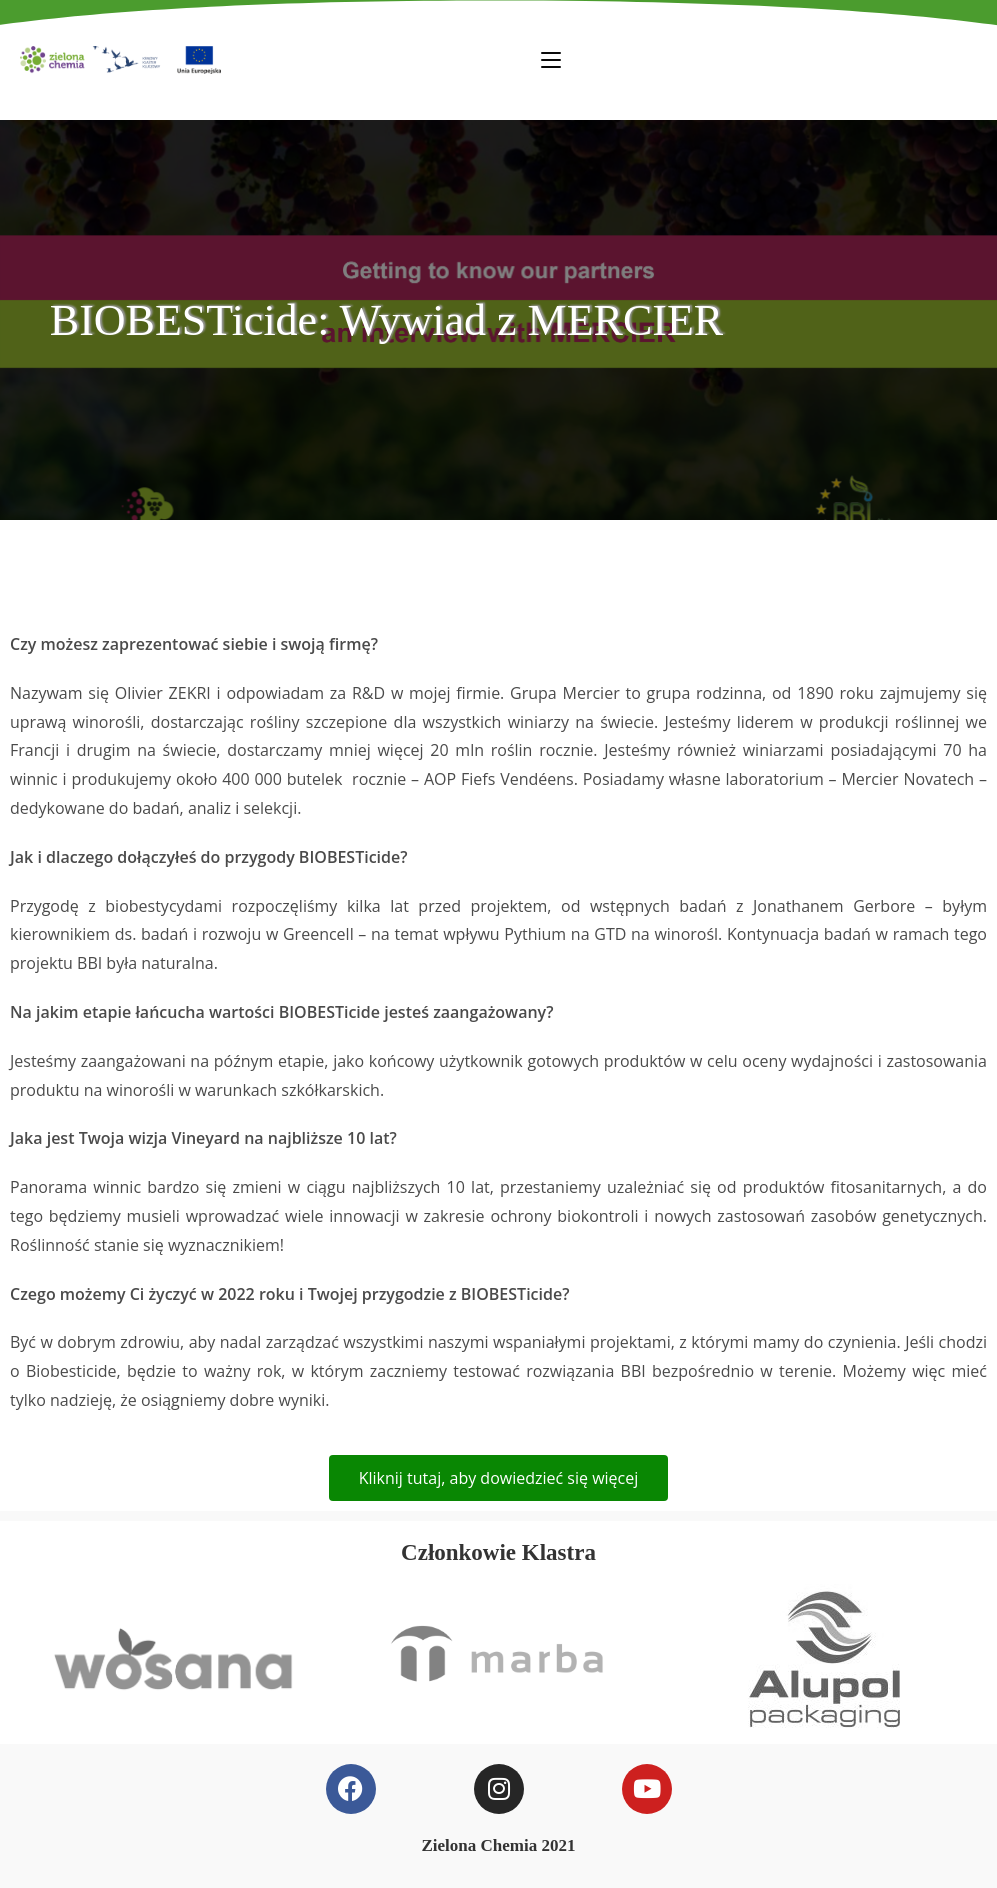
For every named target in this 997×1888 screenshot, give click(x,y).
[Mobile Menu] (551, 59)
